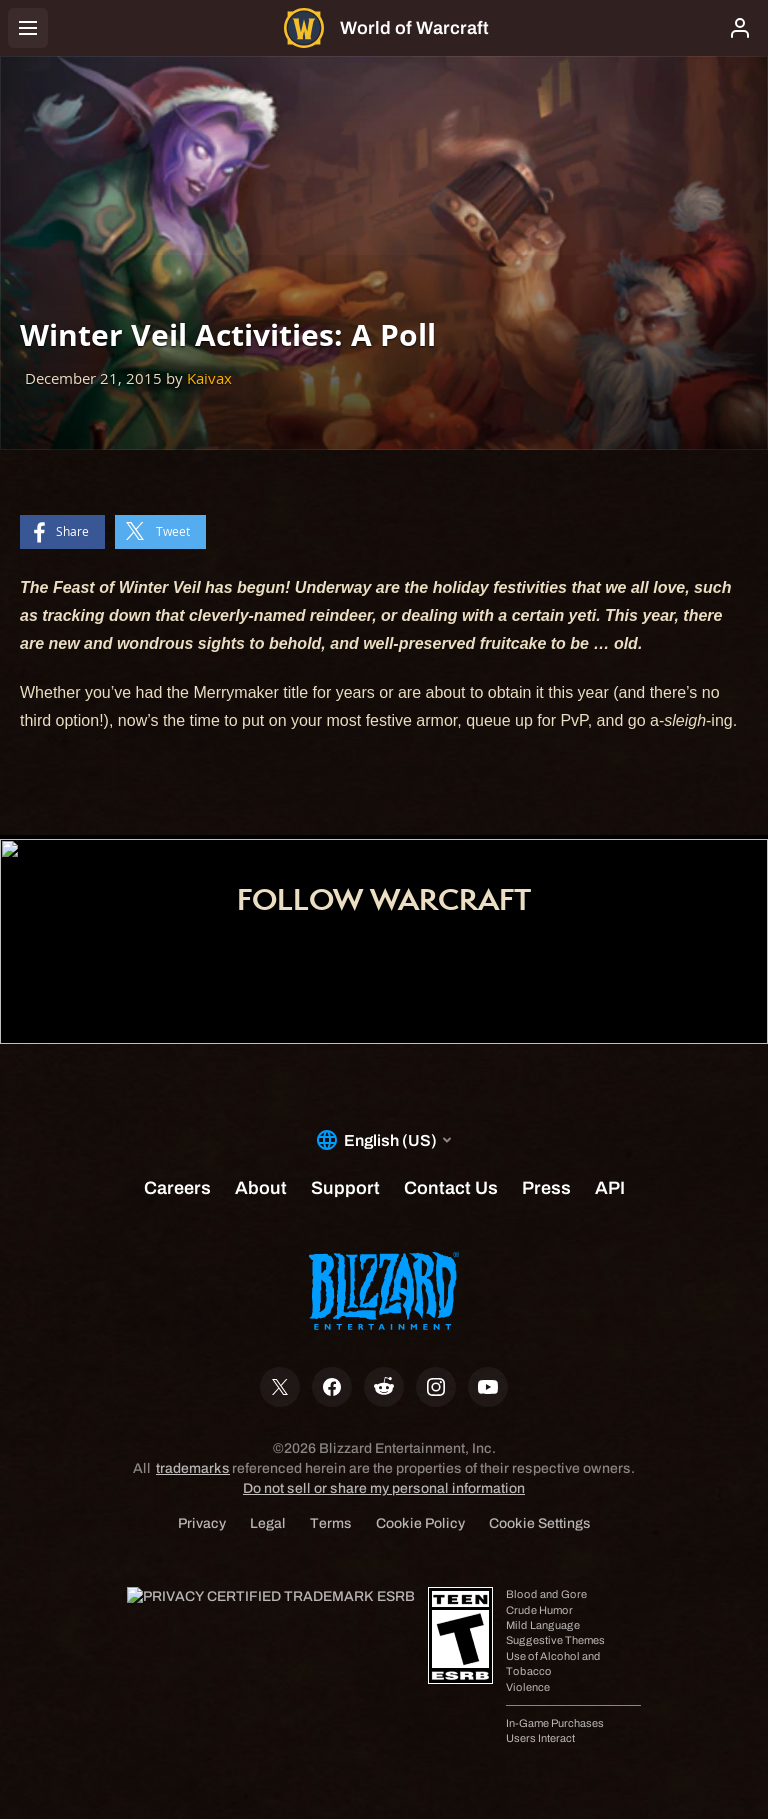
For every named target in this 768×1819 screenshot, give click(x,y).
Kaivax (209, 378)
